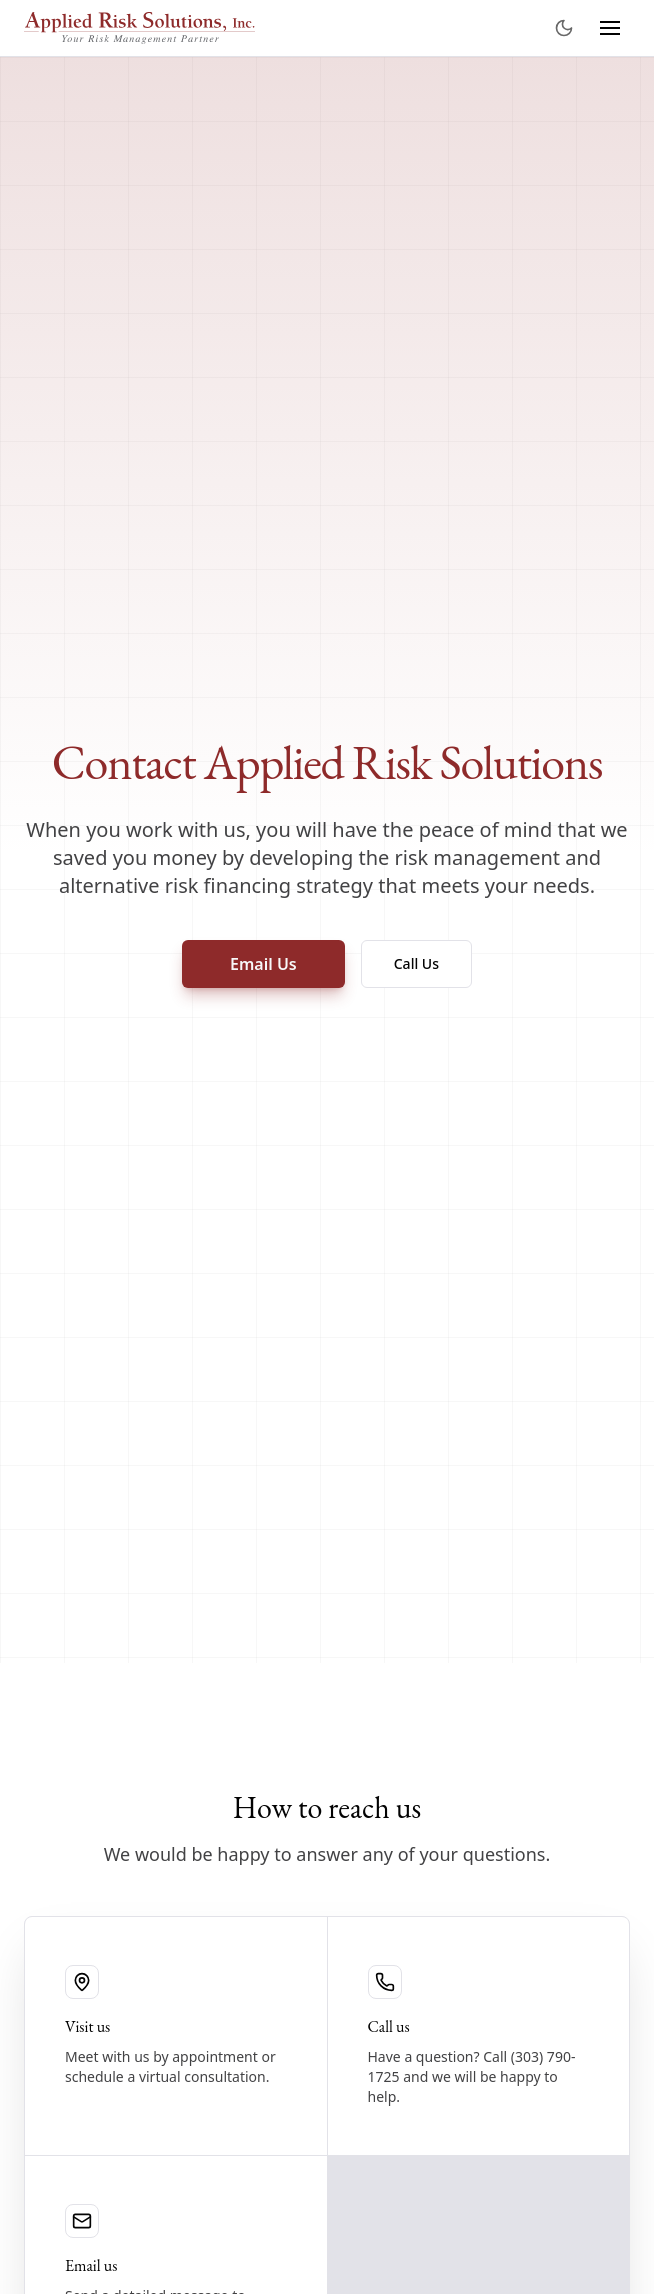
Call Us (416, 963)
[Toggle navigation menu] (610, 28)
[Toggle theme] (564, 28)
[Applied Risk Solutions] (139, 28)
